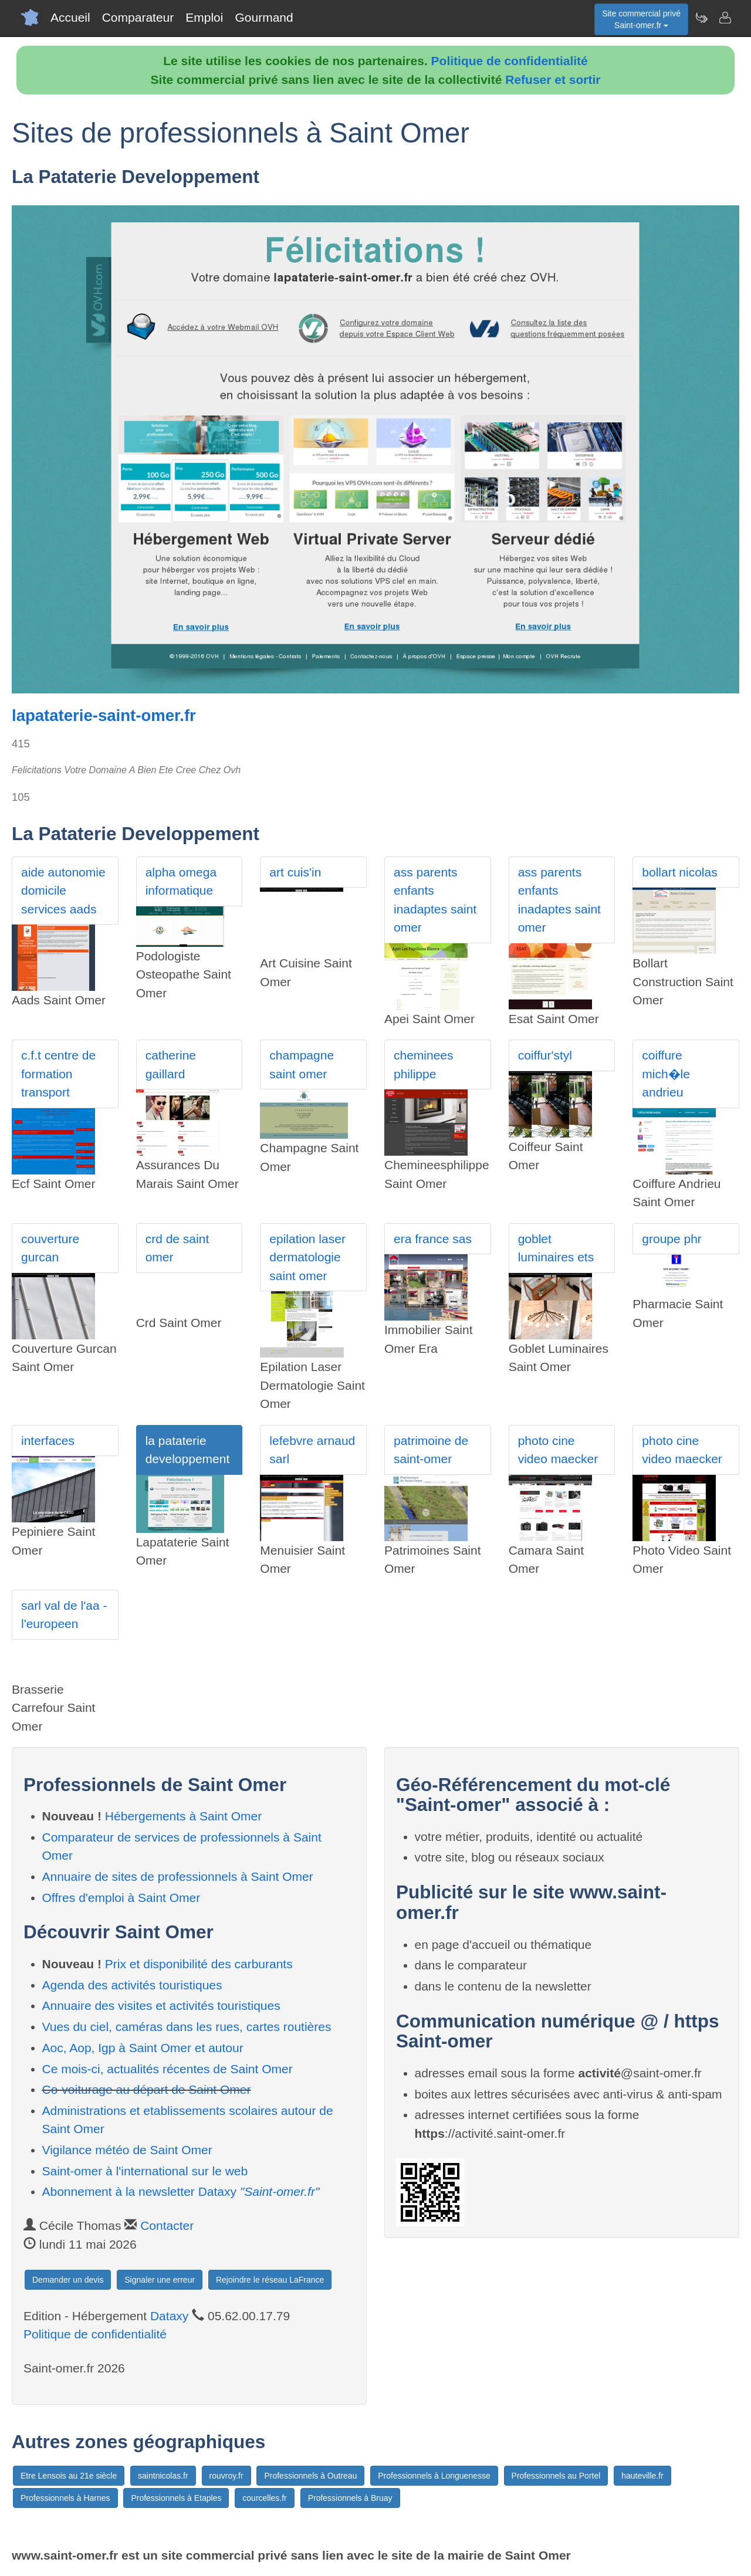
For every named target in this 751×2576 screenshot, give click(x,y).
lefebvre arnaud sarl (312, 1450)
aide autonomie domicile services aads (63, 890)
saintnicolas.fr (163, 2475)
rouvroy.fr (226, 2475)
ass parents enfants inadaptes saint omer (435, 900)
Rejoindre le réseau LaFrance (270, 2279)
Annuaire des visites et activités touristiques (161, 2005)
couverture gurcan (50, 1248)
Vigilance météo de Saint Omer (127, 2150)
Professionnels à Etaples (176, 2498)
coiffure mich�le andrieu (666, 1073)
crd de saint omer (177, 1248)
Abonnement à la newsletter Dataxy (181, 2191)
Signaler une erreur (159, 2279)
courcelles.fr (264, 2498)
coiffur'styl (545, 1055)
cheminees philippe (424, 1064)
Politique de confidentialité (509, 60)
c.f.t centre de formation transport (58, 1073)
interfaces (48, 1440)
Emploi (204, 17)
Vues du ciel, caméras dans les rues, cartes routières (186, 2026)
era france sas (433, 1238)
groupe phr (672, 1238)
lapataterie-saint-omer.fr (104, 715)
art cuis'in (295, 872)
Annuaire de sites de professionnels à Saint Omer (177, 1876)
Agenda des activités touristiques (132, 1985)
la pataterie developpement (188, 1450)
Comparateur (138, 17)
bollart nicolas (679, 872)
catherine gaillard (171, 1064)
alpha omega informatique (181, 881)
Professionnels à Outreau (310, 2475)
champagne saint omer (301, 1064)
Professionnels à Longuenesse (434, 2475)
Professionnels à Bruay (350, 2498)
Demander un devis (67, 2279)
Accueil (70, 17)
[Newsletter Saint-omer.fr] (701, 17)
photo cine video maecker (558, 1450)
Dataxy (169, 2316)
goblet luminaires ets (556, 1248)
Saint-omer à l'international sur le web (145, 2171)
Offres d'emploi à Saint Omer (121, 1897)
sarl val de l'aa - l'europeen (64, 1615)
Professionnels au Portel (556, 2475)
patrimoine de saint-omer (431, 1450)
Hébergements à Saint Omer (183, 1816)
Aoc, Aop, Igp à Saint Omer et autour (142, 2047)
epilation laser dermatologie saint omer (307, 1257)
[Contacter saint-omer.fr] (724, 17)
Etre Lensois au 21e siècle (69, 2475)
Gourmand (264, 17)
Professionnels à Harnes (65, 2498)
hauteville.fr (642, 2475)
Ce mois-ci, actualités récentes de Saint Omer (167, 2069)
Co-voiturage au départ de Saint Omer (146, 2089)
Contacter (167, 2225)
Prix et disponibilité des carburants (199, 1964)
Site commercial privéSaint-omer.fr (641, 19)
